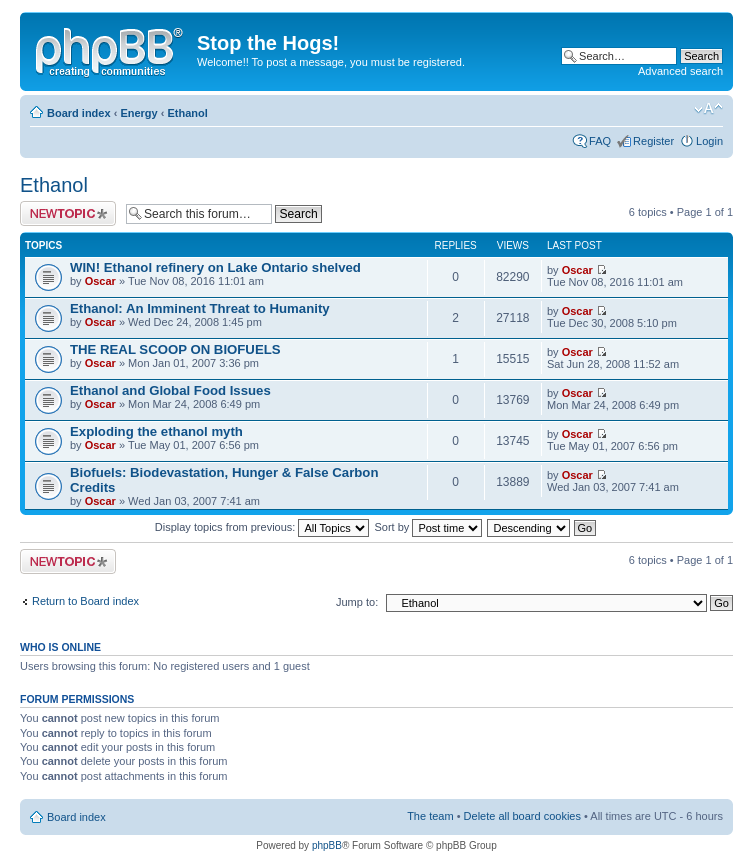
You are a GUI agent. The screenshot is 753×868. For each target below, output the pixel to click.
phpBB (327, 845)
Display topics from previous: (262, 527)
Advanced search (680, 71)
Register (653, 141)
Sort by (429, 527)
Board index (79, 113)
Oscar (100, 281)
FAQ (600, 141)
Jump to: (357, 602)
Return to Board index (85, 601)
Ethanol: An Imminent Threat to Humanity (200, 308)
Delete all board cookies (522, 816)
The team (430, 816)
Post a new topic (68, 213)
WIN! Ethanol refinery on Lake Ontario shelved (215, 267)
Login (709, 141)
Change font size (708, 109)
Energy (138, 113)
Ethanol (187, 113)
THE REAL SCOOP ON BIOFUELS (175, 349)
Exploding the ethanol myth (156, 431)
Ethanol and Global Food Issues (170, 390)
